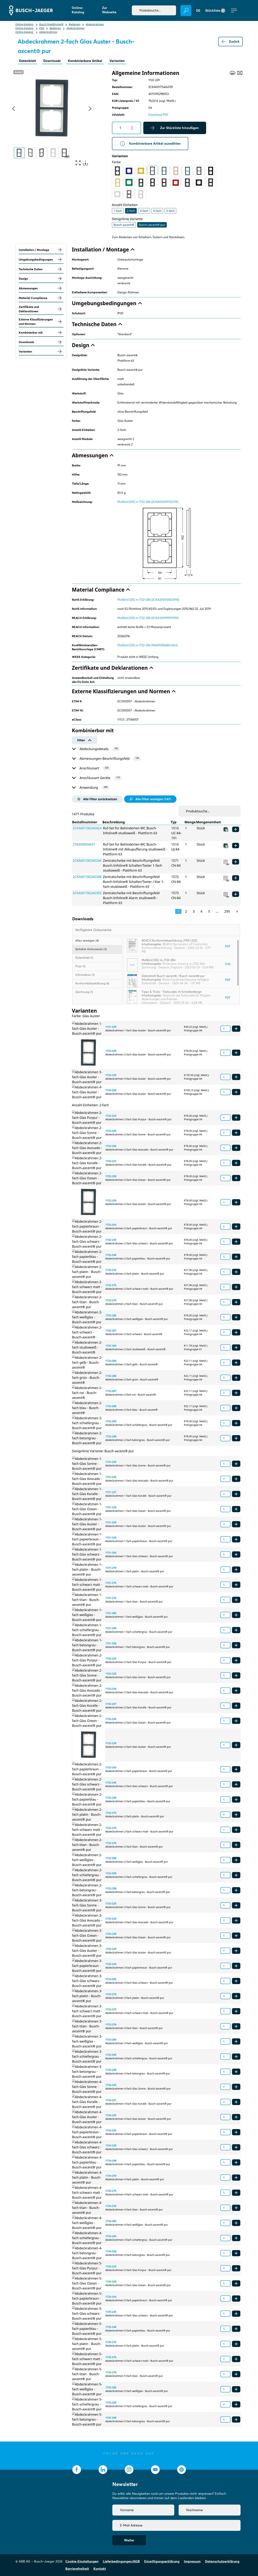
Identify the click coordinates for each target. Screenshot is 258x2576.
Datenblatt (27, 61)
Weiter (129, 2540)
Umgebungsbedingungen (41, 259)
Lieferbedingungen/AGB (121, 2561)
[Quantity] (126, 128)
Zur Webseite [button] (109, 10)
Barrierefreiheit (77, 2569)
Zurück (230, 41)
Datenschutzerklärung (222, 2561)
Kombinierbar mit (41, 332)
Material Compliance (41, 298)
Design (41, 278)
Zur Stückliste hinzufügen (175, 128)
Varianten (117, 61)
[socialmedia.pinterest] (181, 2469)
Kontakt (99, 2569)
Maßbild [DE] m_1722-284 (158, 960)
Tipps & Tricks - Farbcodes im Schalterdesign (172, 991)
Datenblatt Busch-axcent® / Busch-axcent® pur (173, 976)
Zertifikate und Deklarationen (41, 309)
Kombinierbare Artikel (85, 61)
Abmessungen (41, 288)
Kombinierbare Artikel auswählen (150, 143)
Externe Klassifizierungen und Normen (41, 322)
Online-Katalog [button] (78, 10)
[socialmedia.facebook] (76, 2469)
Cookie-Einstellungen (82, 2561)
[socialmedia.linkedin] (103, 2469)
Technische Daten (41, 269)
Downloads (52, 61)
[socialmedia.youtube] (155, 2469)
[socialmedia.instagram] (129, 2469)
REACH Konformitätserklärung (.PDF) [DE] (169, 940)
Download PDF (158, 114)
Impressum (192, 2561)
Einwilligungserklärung (162, 2561)
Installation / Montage (41, 250)
